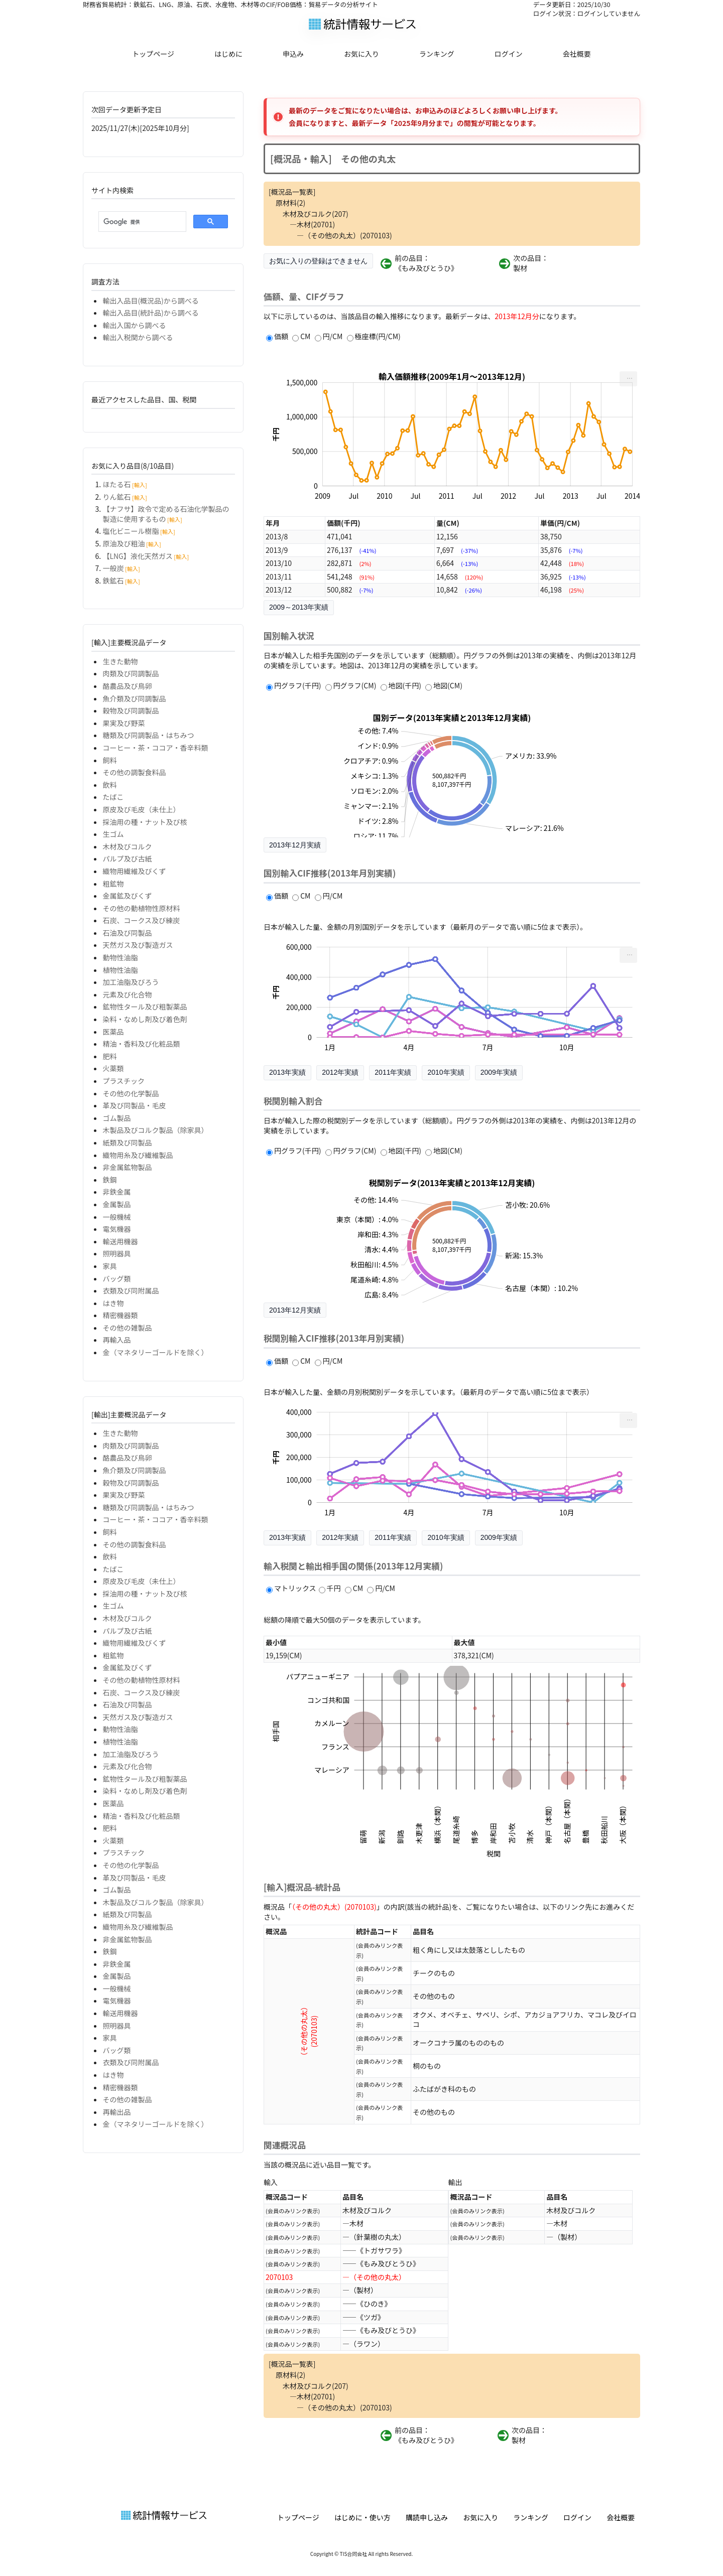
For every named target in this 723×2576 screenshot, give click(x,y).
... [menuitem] (630, 376)
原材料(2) (290, 203)
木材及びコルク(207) (315, 214)
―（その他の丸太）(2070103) (344, 235)
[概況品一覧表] (292, 192)
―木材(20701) (312, 224)
